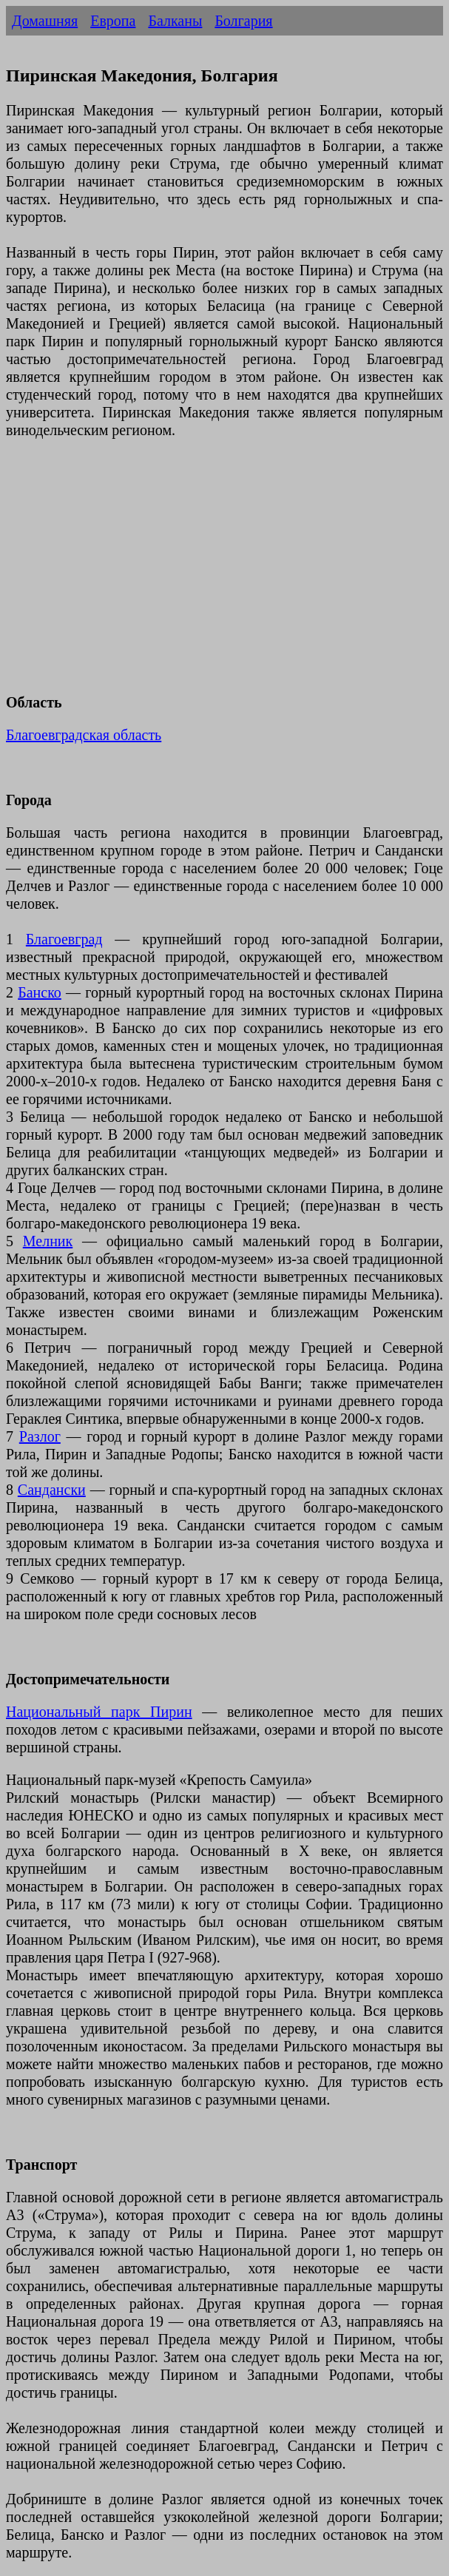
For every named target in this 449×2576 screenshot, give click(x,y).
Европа (112, 21)
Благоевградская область (83, 735)
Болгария (243, 21)
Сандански (52, 1490)
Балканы (175, 21)
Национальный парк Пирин (99, 1712)
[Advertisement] (224, 575)
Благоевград (64, 939)
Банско (39, 992)
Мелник (48, 1241)
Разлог (40, 1436)
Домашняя (45, 21)
